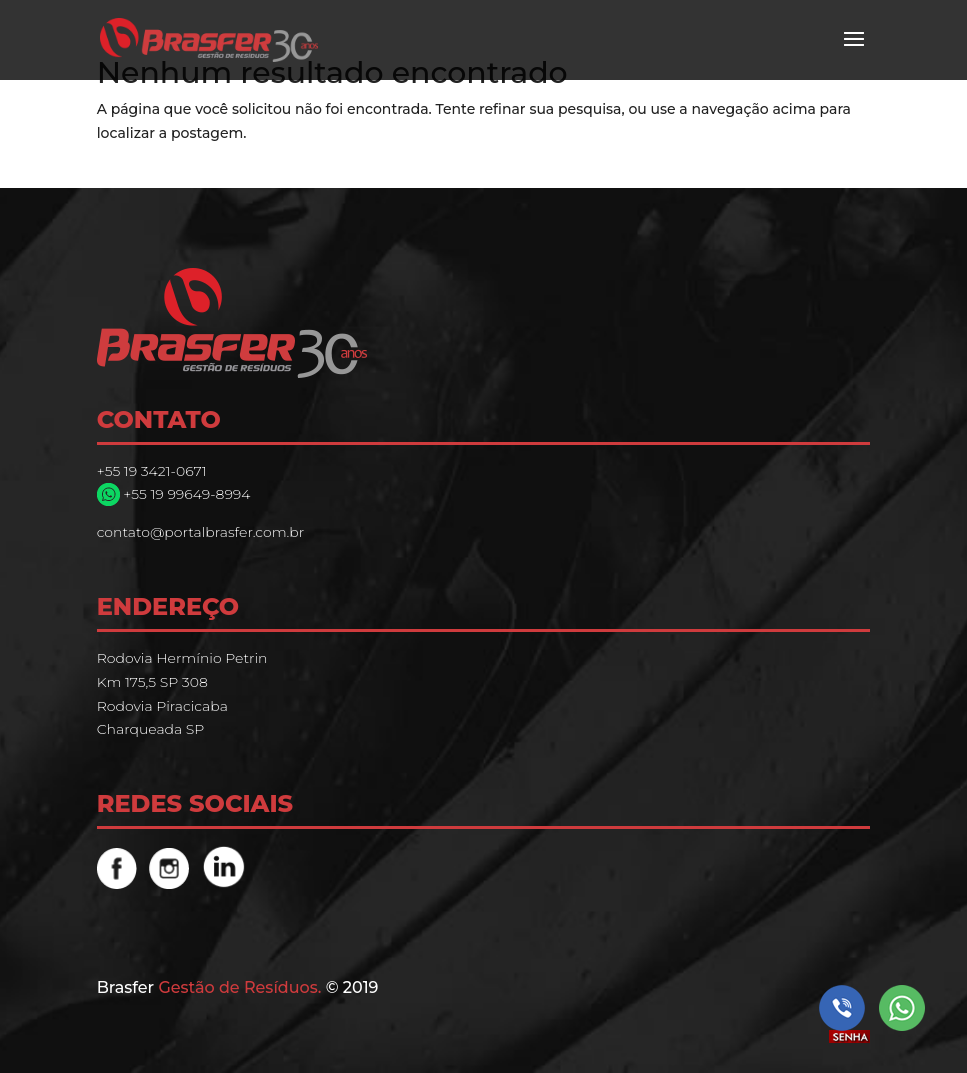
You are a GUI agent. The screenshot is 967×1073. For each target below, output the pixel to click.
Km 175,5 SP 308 (152, 682)
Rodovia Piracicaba (162, 706)
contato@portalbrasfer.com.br (201, 532)
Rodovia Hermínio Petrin (182, 658)
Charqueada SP (151, 729)
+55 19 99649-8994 (185, 494)
